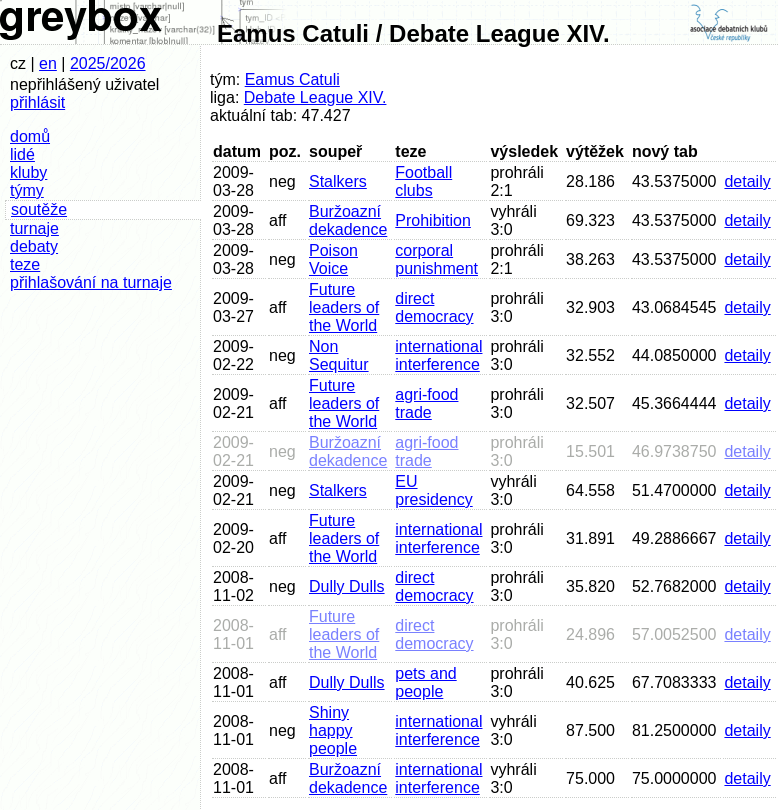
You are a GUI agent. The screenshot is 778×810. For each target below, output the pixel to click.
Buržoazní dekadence (348, 220)
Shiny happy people (333, 730)
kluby (28, 172)
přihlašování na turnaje (91, 282)
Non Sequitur (339, 355)
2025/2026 (108, 63)
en (48, 63)
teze (25, 264)
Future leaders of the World (344, 307)
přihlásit (37, 102)
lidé (22, 154)
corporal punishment (436, 259)
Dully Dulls (347, 586)
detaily (747, 181)
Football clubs (423, 181)
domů (30, 136)
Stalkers (338, 181)
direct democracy (434, 307)
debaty (34, 246)
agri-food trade (426, 403)
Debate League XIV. (315, 97)
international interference (438, 355)
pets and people (425, 682)
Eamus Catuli (292, 79)
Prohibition (433, 220)
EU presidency (433, 490)
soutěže (39, 209)
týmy (27, 190)
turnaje (34, 228)
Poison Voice (333, 259)
